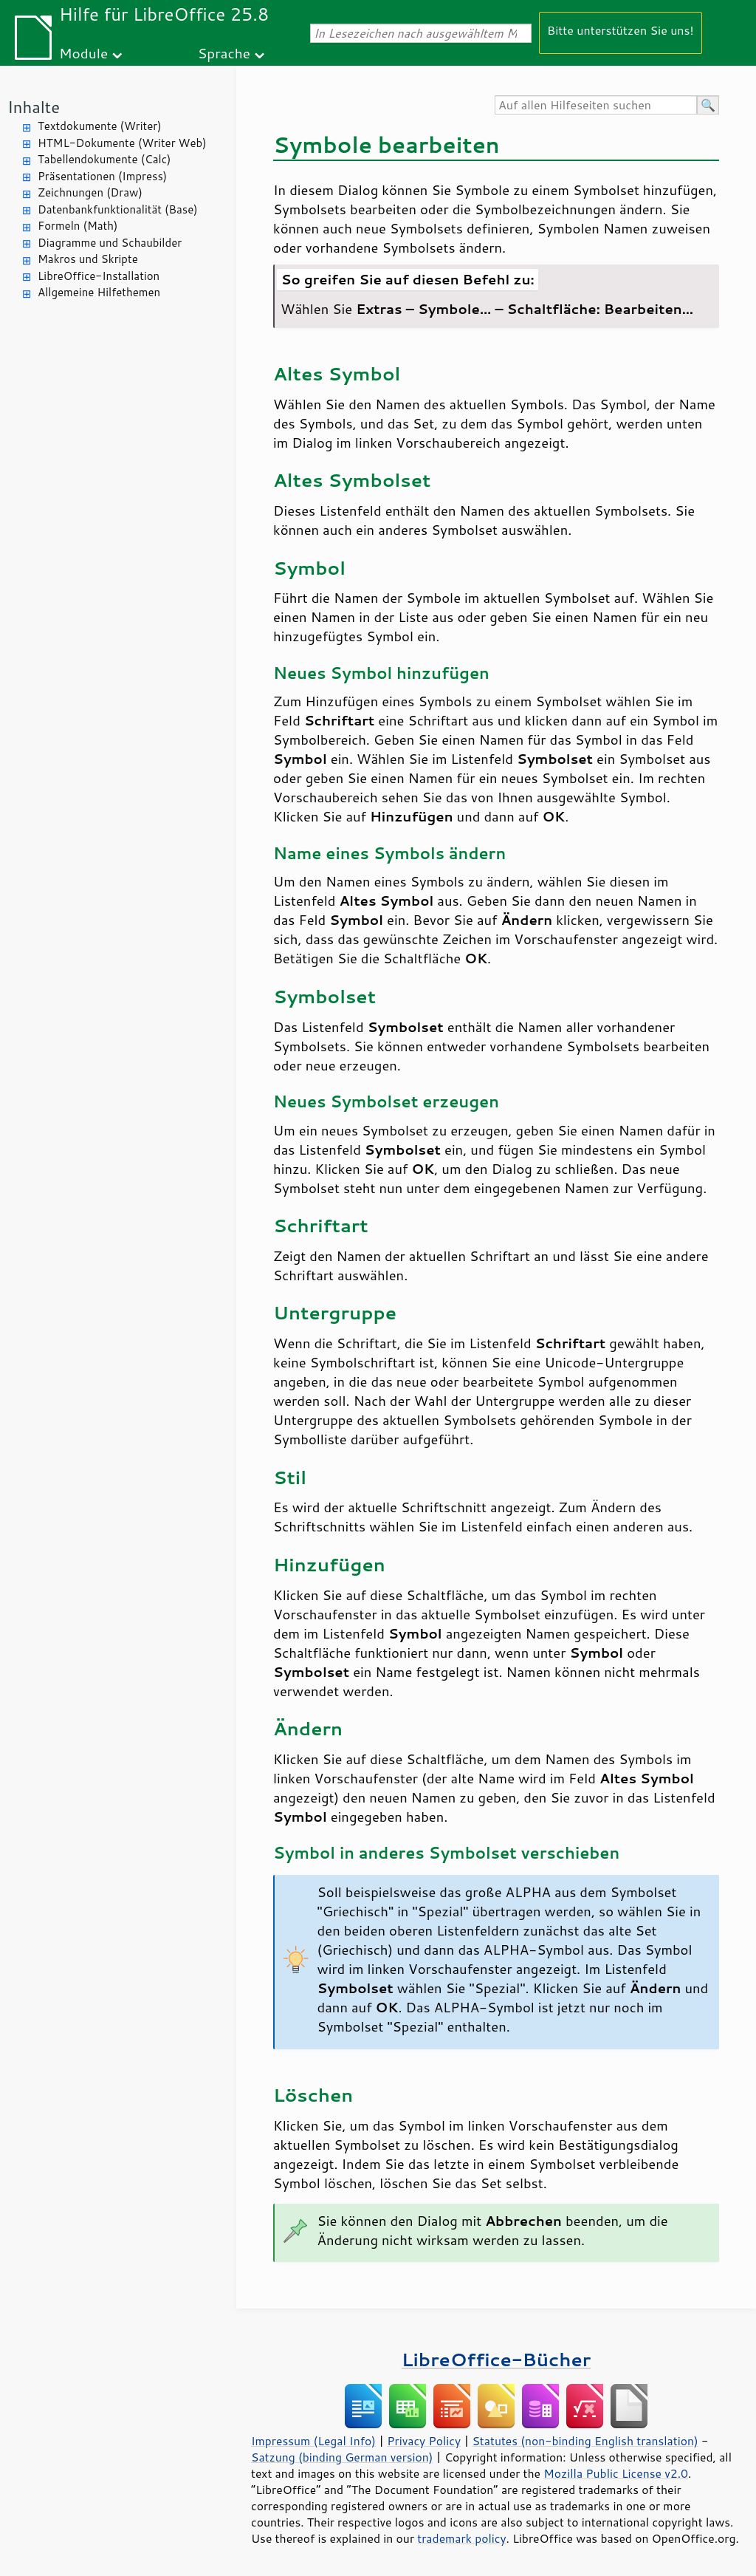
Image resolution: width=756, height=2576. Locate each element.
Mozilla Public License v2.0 (615, 2473)
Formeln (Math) (77, 225)
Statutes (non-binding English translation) (585, 2441)
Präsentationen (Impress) (102, 176)
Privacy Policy (424, 2441)
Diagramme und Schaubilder (110, 242)
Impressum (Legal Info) (313, 2441)
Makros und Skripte (88, 259)
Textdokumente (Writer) (100, 126)
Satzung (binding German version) (342, 2457)
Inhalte (33, 106)
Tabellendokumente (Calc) (104, 159)
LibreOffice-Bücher (496, 2359)
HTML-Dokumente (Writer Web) (122, 143)
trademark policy (461, 2538)
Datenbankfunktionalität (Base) (118, 209)
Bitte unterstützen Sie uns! (620, 29)
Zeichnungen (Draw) (90, 192)
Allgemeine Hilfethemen (99, 292)
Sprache (224, 53)
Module (83, 53)
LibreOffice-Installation (98, 276)
